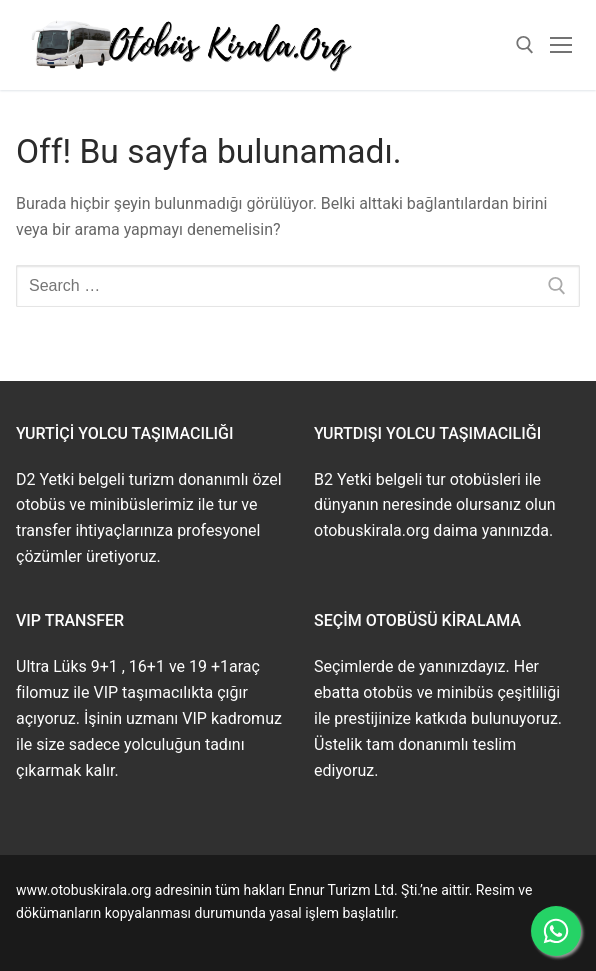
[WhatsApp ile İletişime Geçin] (556, 931)
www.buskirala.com (77, 936)
